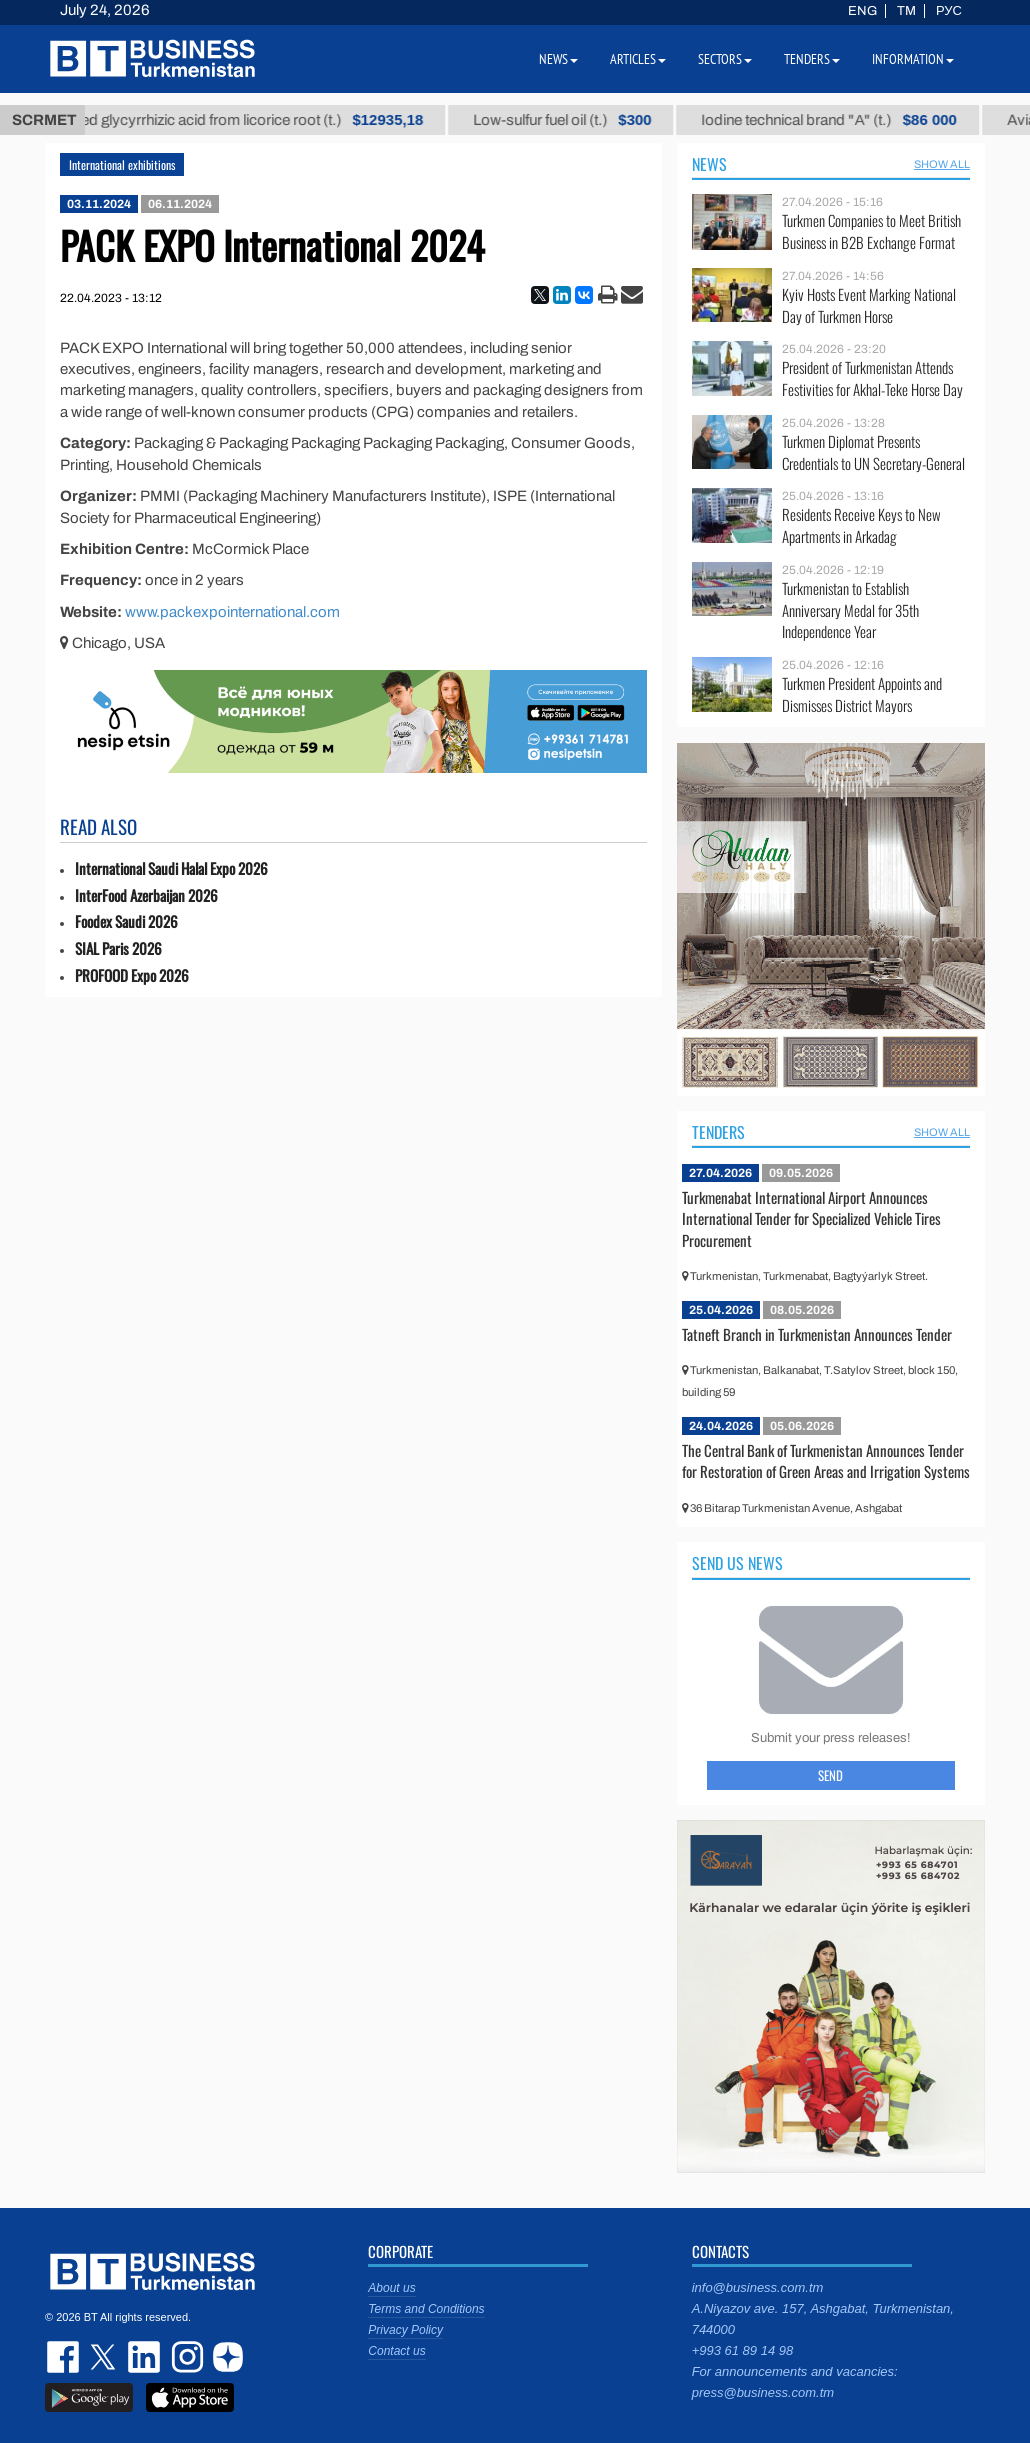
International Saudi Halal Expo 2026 (171, 868)
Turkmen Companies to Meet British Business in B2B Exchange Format (871, 231)
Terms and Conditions (426, 2309)
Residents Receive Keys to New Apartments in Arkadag (861, 525)
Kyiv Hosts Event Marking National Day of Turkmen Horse (869, 305)
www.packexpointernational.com (232, 612)
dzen (225, 2357)
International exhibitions (122, 164)
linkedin (145, 2357)
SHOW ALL (942, 164)
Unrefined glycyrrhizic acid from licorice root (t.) (256, 120)
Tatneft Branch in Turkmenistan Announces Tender (817, 1334)
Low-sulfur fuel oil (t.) (590, 120)
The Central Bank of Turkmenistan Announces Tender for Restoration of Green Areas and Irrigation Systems (826, 1461)
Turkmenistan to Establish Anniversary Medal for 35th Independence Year (850, 610)
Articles (638, 59)
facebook (65, 2357)
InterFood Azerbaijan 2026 (146, 895)
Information (913, 59)
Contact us (396, 2351)
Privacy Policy (405, 2330)
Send (830, 1775)
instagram (185, 2357)
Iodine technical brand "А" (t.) (856, 120)
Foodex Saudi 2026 (126, 921)
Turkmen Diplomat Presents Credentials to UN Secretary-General (873, 452)
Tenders (718, 1132)
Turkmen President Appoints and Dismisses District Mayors (862, 694)
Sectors (725, 59)
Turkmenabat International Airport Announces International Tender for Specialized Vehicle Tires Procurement (811, 1218)
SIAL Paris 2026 (118, 948)
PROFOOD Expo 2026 (132, 975)
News (709, 164)
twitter (105, 2357)
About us (391, 2288)
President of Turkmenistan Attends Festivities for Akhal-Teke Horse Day (872, 378)
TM (906, 11)
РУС (949, 11)
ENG (862, 11)
